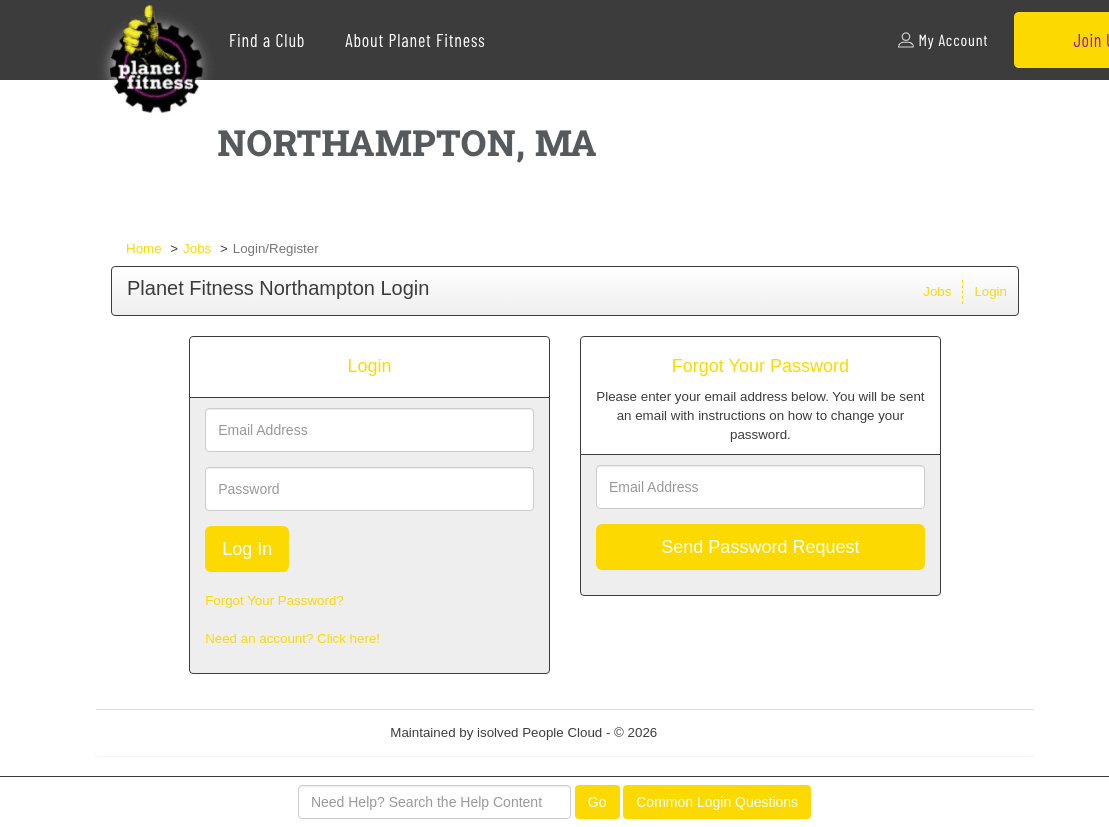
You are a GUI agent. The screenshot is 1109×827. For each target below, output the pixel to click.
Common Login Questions (717, 802)
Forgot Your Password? (274, 600)
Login (990, 291)
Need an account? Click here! (292, 638)
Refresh (716, 732)
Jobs (197, 248)
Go (597, 802)
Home (144, 248)
